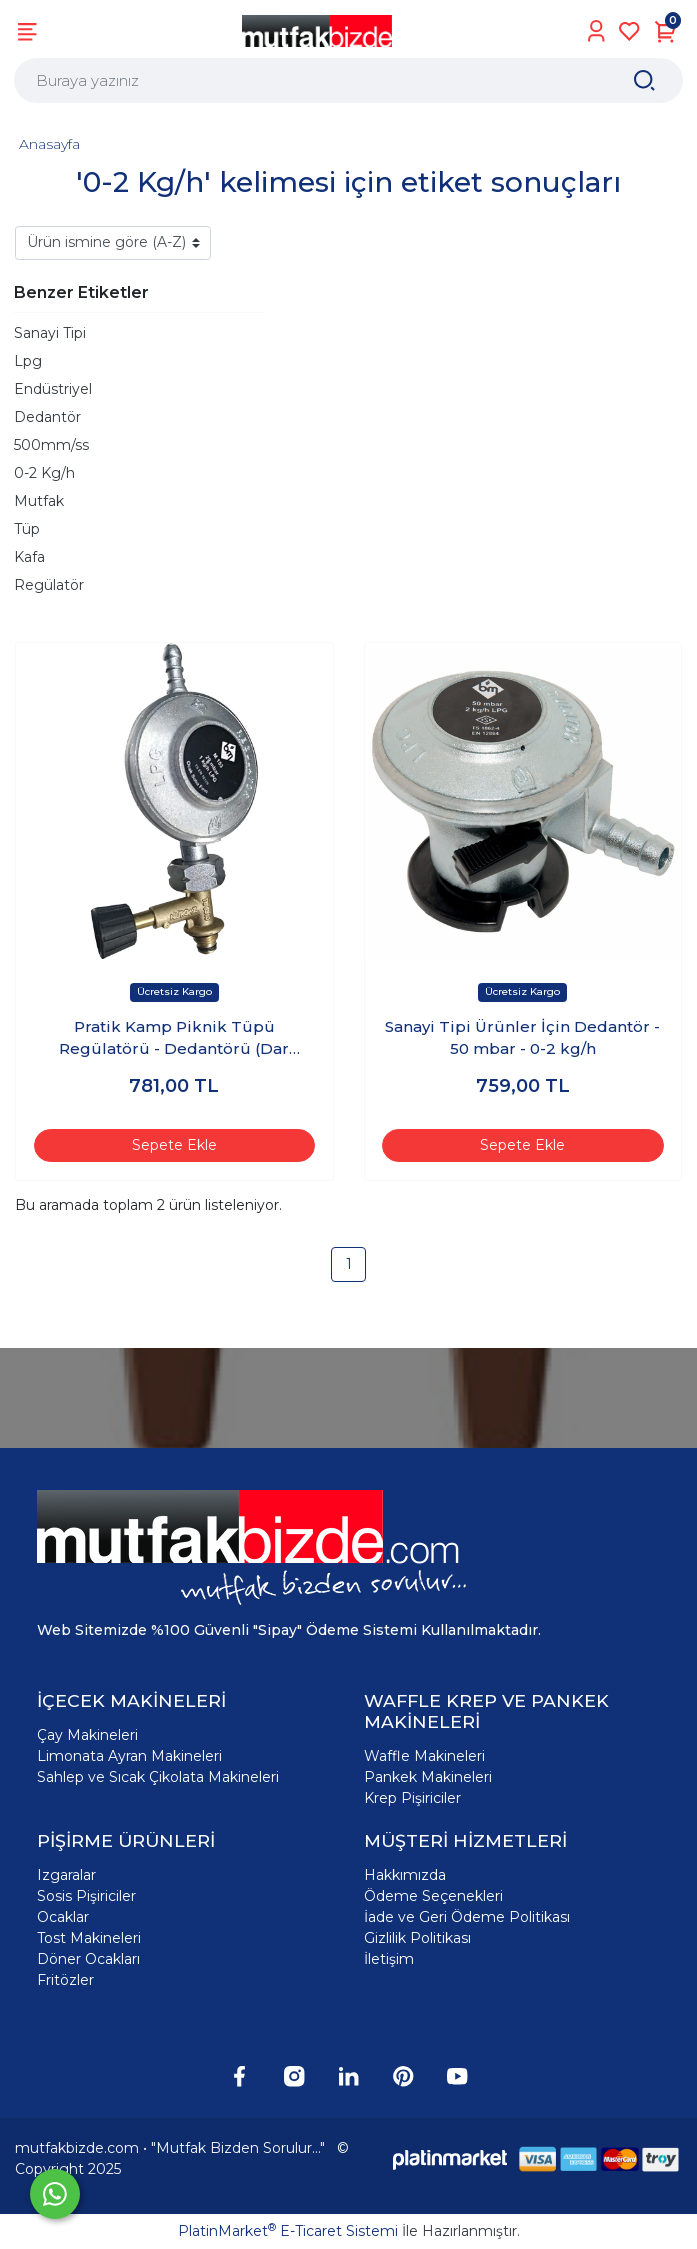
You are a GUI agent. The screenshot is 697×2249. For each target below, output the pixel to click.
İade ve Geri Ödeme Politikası (467, 1917)
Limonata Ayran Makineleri (129, 1756)
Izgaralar (66, 1875)
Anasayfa (49, 144)
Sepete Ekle (174, 1145)
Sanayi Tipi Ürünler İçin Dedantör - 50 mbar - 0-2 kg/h (522, 1038)
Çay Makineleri (87, 1735)
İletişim (389, 1959)
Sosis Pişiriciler (86, 1896)
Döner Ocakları (88, 1959)
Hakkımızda (405, 1875)
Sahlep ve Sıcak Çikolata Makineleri (158, 1777)
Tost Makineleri (89, 1938)
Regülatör (49, 585)
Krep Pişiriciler (412, 1798)
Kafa (29, 557)
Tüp (27, 529)
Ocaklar (63, 1917)
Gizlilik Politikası (417, 1938)
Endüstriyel (53, 389)
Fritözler (65, 1980)
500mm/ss (51, 445)
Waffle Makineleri (424, 1756)
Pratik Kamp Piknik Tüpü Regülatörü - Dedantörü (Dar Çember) (174, 1039)
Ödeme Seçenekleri (433, 1896)
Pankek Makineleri (428, 1777)
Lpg (28, 361)
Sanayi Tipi (50, 333)
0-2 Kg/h (44, 473)
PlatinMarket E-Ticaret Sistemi (288, 2231)
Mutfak (39, 501)
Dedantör (47, 417)
